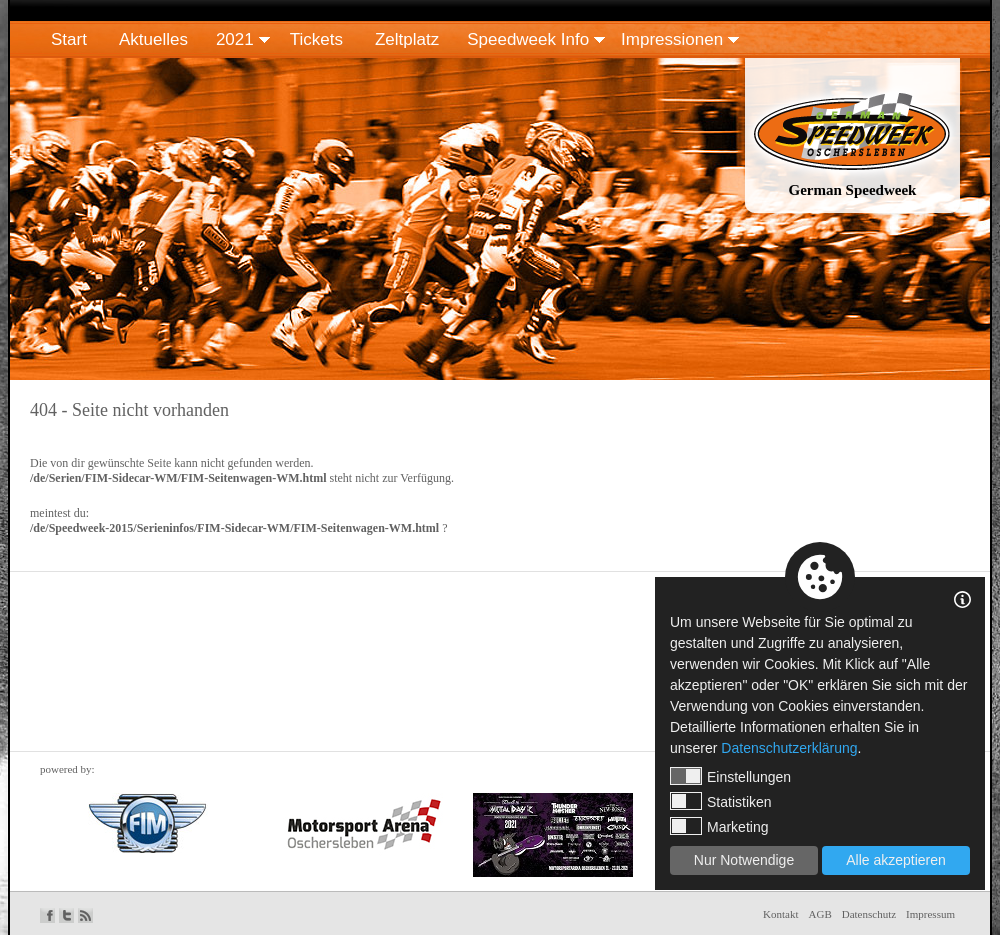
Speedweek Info (528, 39)
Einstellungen (730, 776)
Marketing (719, 826)
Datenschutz (869, 914)
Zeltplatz (407, 39)
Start (69, 39)
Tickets (316, 39)
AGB (820, 914)
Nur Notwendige (744, 860)
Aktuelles (153, 39)
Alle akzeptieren (896, 860)
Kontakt (780, 914)
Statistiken (721, 801)
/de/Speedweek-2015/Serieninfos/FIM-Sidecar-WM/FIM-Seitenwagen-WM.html (234, 528)
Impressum (930, 914)
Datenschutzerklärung (789, 748)
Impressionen (672, 39)
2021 (235, 39)
